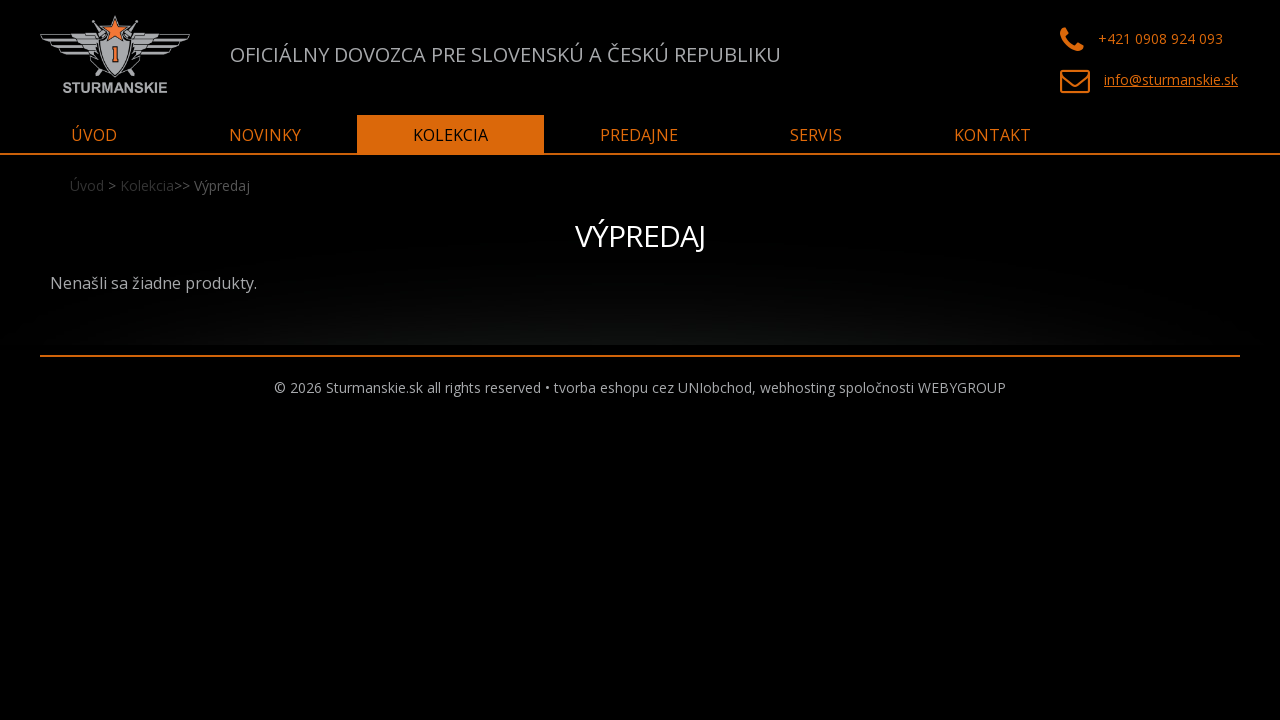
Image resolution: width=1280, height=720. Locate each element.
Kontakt (992, 135)
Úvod (87, 185)
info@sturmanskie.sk (1171, 79)
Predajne (639, 135)
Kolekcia (147, 185)
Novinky (265, 135)
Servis (816, 135)
